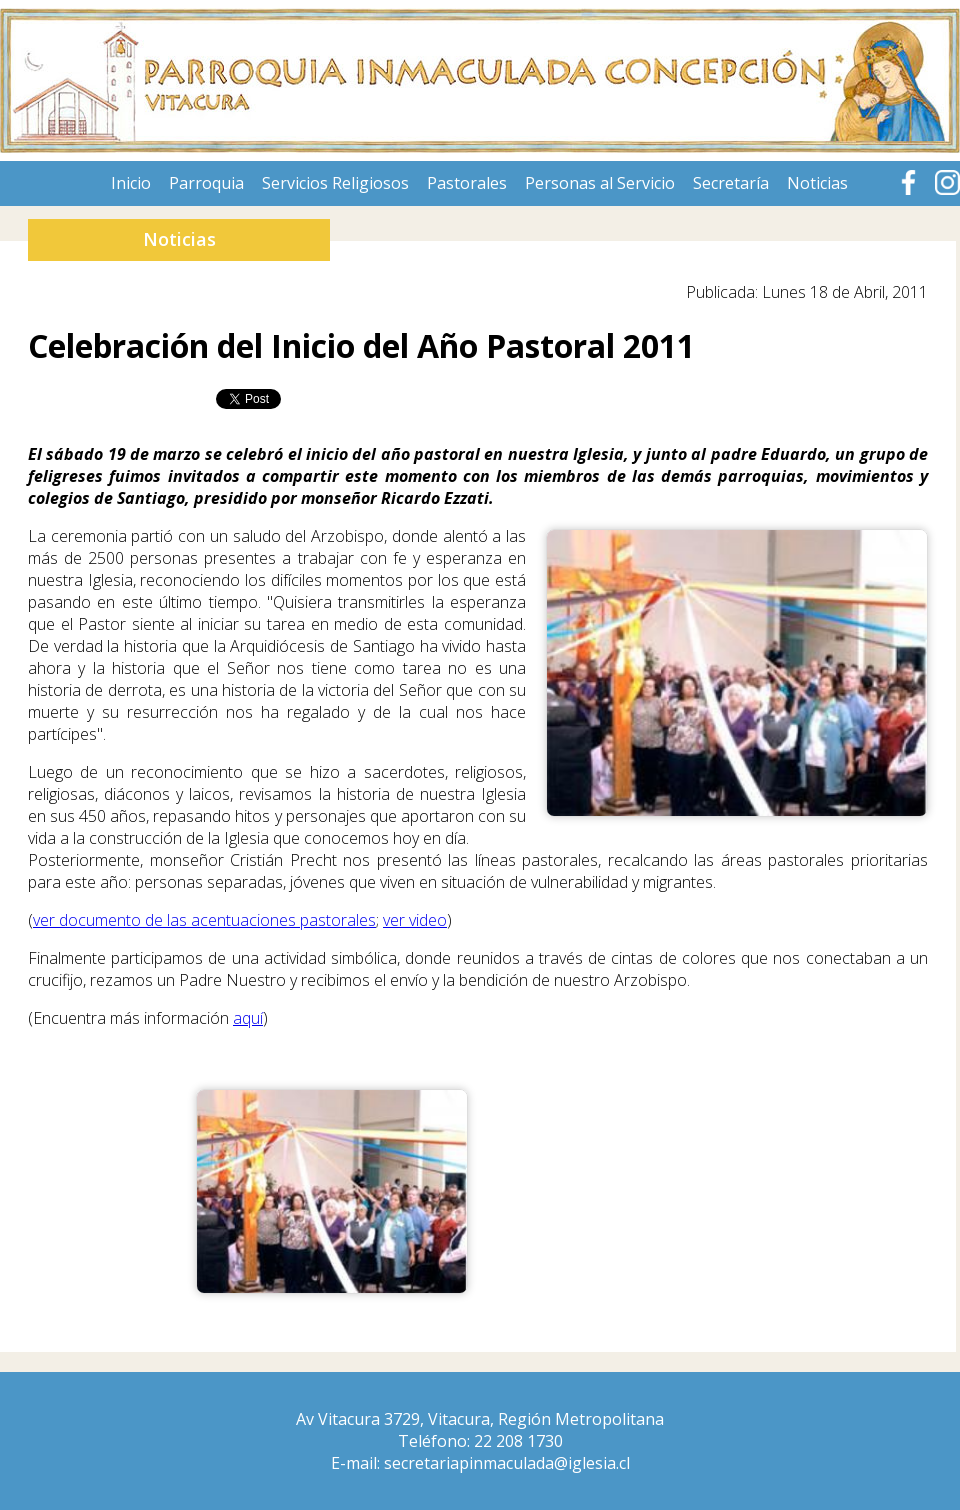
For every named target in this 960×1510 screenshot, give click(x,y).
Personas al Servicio (600, 183)
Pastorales (467, 183)
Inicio (131, 183)
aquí (248, 1018)
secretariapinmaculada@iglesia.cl (507, 1463)
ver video (415, 920)
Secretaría (731, 183)
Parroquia (206, 183)
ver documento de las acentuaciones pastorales (204, 920)
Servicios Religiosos (335, 183)
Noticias (817, 183)
